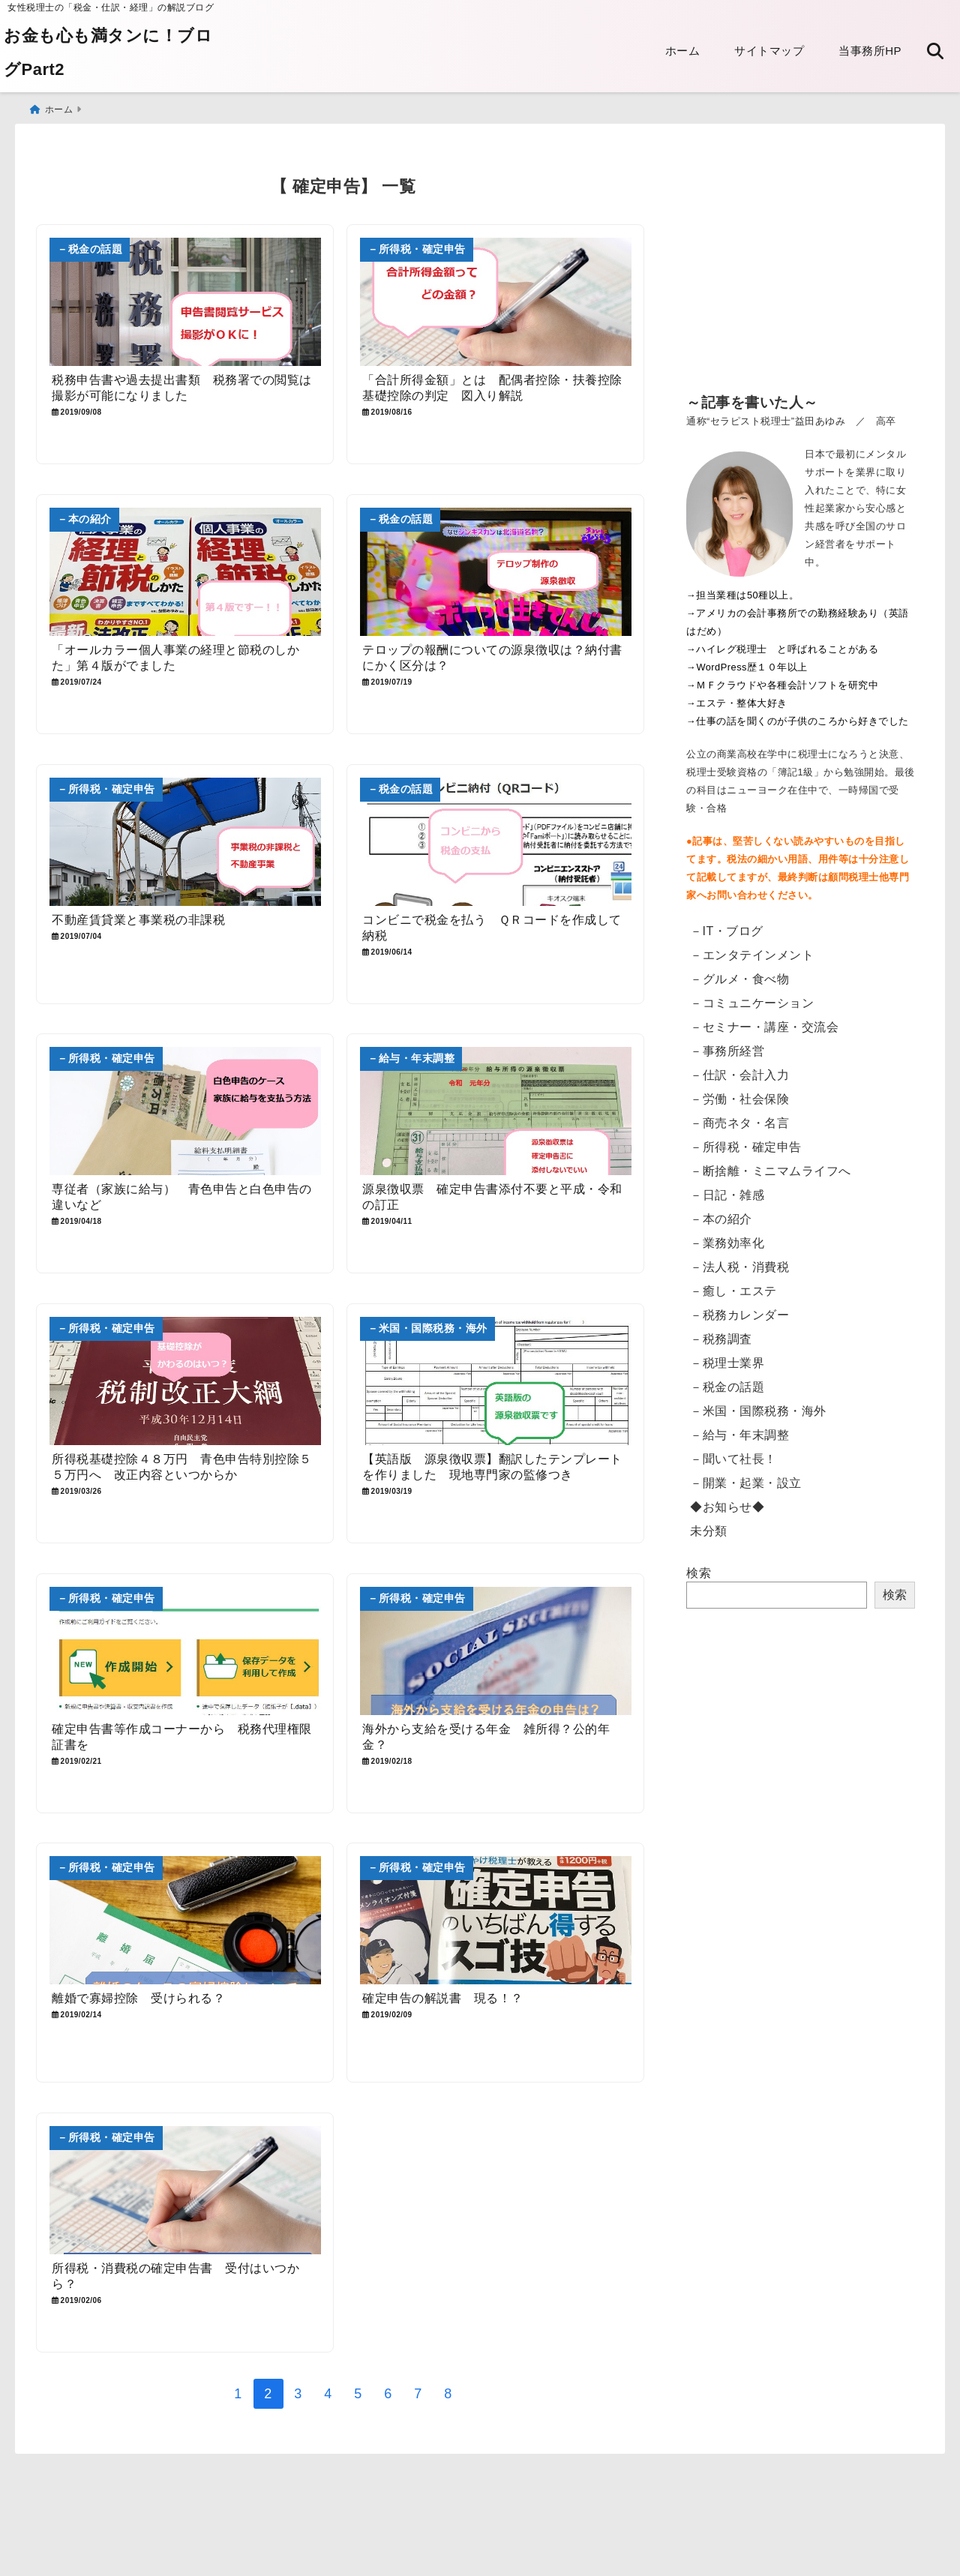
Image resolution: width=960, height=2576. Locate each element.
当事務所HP (870, 50)
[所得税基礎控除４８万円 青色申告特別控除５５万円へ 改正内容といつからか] (185, 1382)
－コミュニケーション (752, 1003)
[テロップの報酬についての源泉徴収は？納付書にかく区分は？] (496, 572)
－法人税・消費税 (739, 1267)
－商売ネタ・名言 (739, 1123)
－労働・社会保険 (739, 1099)
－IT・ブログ (727, 931)
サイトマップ (769, 50)
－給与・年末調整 (739, 1435)
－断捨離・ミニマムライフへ (770, 1171)
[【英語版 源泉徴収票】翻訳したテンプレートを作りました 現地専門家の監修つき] (496, 1382)
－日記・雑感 (727, 1195)
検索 (698, 1573)
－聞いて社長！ (733, 1459)
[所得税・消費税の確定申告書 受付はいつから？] (185, 2194)
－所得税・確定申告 (746, 1147)
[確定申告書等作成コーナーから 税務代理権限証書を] (185, 1653)
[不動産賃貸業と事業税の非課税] (185, 842)
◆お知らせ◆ (727, 1507)
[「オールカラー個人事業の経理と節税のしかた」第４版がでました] (185, 572)
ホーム (682, 50)
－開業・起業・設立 (746, 1483)
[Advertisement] (800, 269)
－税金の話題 (727, 1387)
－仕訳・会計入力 (739, 1075)
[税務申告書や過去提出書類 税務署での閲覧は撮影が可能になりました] (185, 302)
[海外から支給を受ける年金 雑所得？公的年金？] (496, 1653)
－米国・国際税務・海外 (758, 1411)
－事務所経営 (727, 1051)
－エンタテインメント (752, 955)
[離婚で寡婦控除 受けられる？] (185, 1923)
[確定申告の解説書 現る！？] (496, 1923)
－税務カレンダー (739, 1315)
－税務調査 (721, 1339)
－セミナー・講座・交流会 (764, 1027)
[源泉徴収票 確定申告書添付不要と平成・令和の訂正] (496, 1112)
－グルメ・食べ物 (739, 979)
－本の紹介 (721, 1219)
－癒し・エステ (733, 1291)
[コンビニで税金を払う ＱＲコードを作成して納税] (496, 842)
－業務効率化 (727, 1243)
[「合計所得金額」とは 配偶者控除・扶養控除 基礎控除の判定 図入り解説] (496, 302)
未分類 (709, 1531)
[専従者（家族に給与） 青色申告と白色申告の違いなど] (185, 1112)
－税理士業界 (727, 1363)
